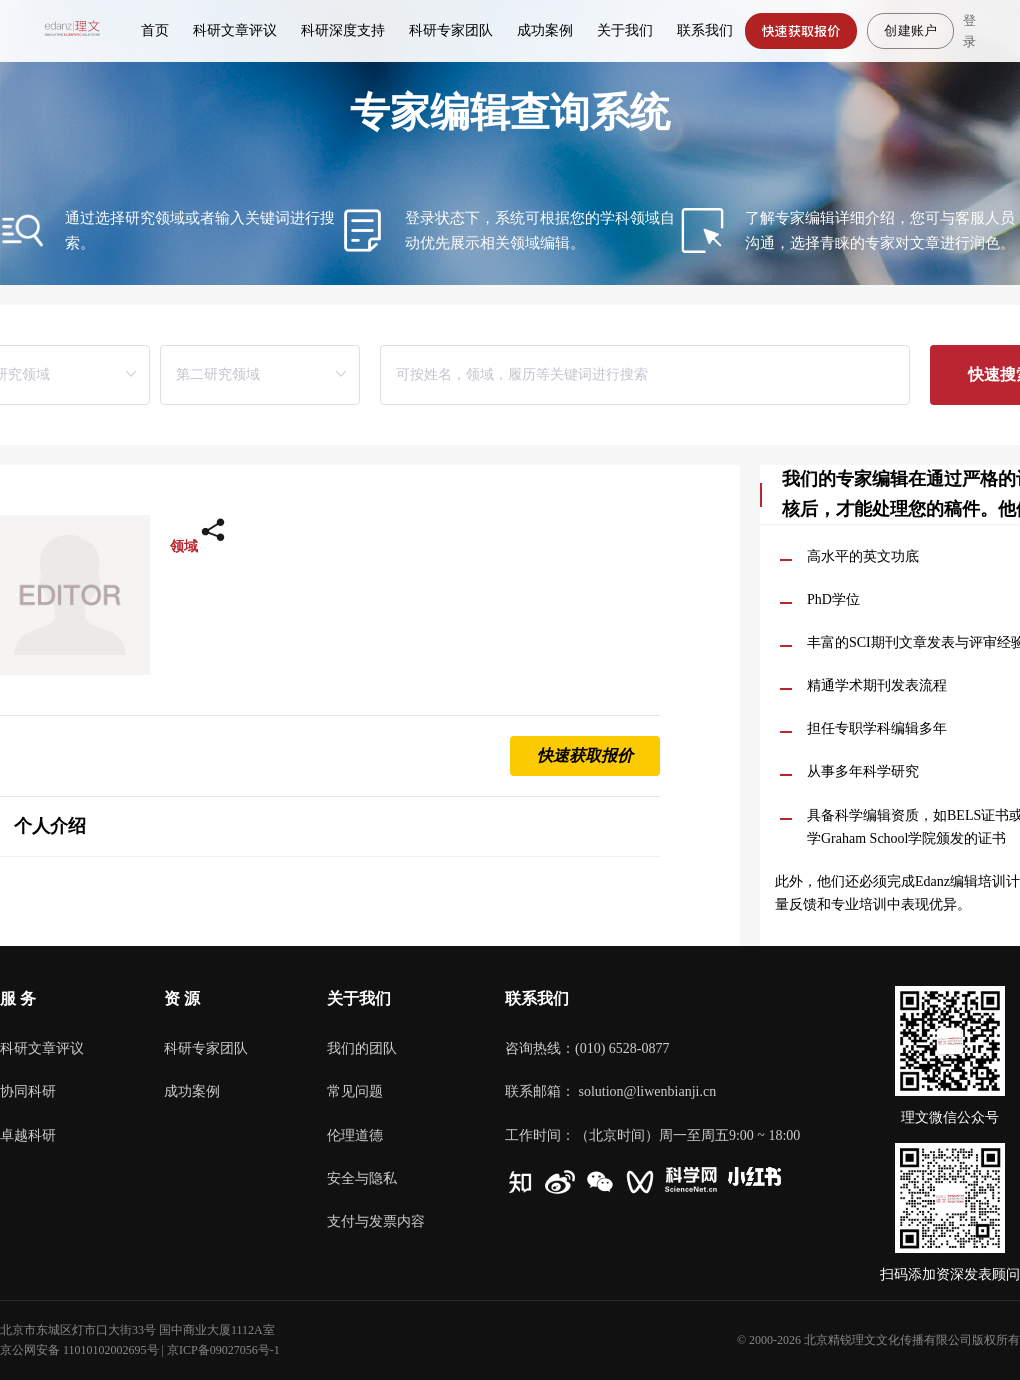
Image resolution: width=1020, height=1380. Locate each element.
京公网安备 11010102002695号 (79, 1350)
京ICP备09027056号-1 (223, 1350)
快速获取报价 (801, 30)
